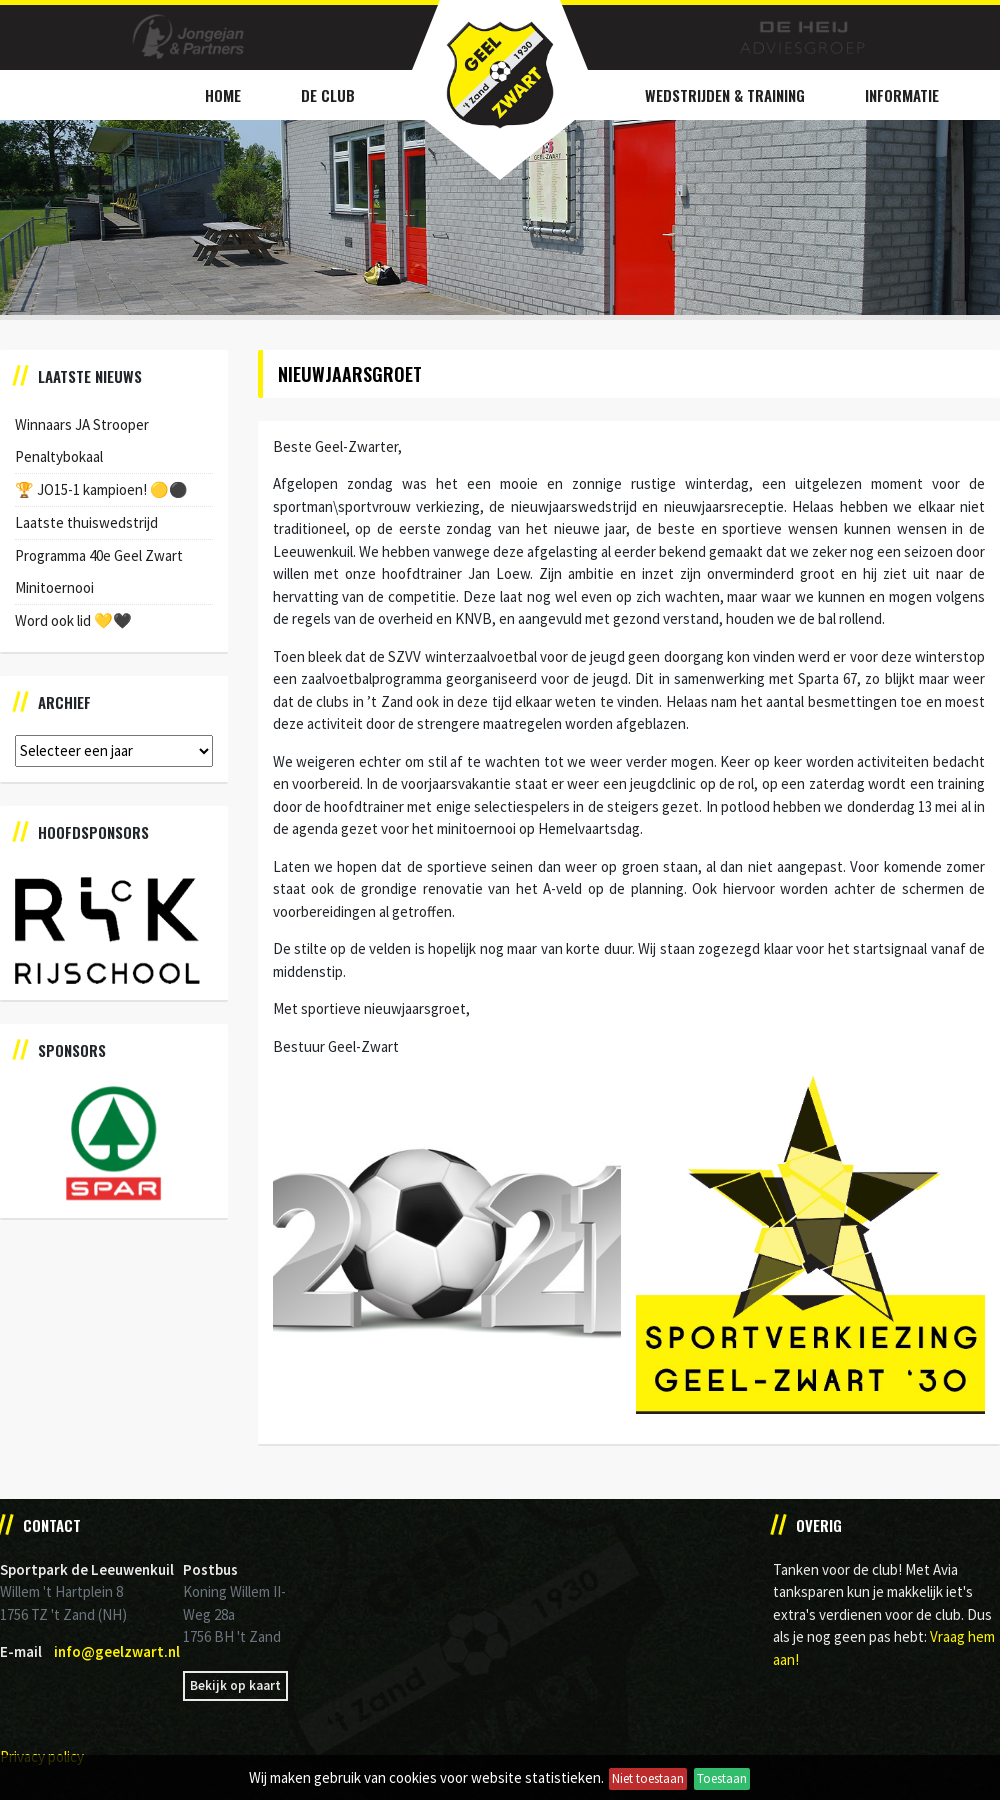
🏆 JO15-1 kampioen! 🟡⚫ (101, 489)
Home (223, 95)
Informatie (902, 95)
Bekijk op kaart (235, 1685)
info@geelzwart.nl (117, 1651)
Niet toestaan (648, 1778)
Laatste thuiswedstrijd (86, 522)
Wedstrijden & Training (725, 95)
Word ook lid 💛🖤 (73, 620)
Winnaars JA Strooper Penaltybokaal (82, 440)
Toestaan (722, 1778)
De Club (328, 95)
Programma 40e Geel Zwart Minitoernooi (99, 571)
